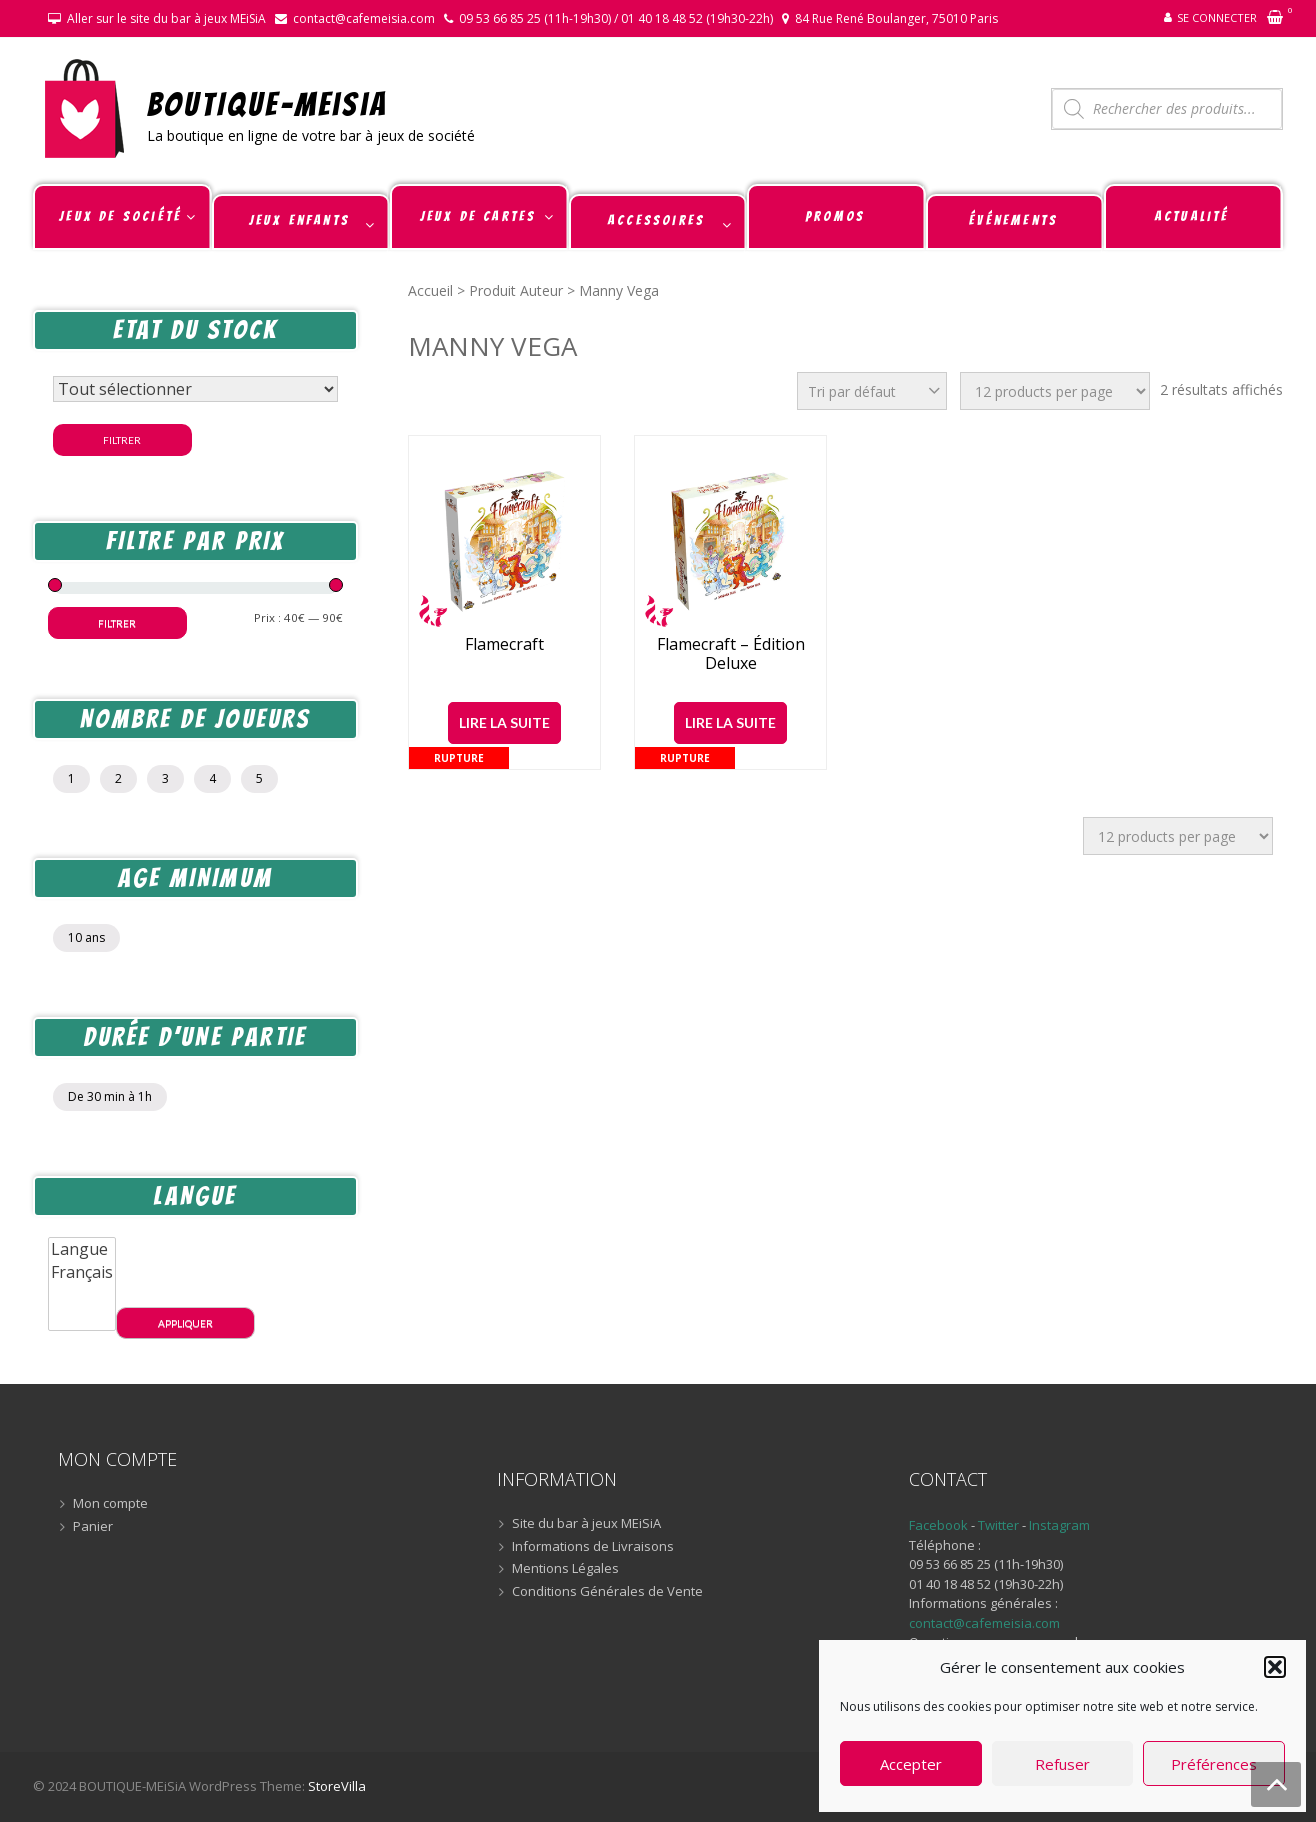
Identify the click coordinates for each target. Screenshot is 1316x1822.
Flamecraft (504, 644)
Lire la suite (504, 722)
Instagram (1059, 1525)
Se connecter (1217, 17)
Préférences (1214, 1764)
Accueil (430, 290)
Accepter (911, 1764)
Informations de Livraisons (593, 1547)
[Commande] (872, 391)
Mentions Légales (565, 1569)
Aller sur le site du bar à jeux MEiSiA (166, 18)
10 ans (86, 937)
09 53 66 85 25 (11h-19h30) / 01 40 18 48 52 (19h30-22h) (616, 18)
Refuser (1062, 1764)
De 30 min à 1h (110, 1096)
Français (82, 1272)
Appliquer (185, 1323)
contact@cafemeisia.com (364, 18)
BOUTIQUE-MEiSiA (267, 103)
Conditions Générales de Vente (607, 1592)
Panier (93, 1527)
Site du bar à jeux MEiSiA (586, 1524)
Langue (82, 1249)
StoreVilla (337, 1786)
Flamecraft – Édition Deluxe (731, 654)
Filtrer (122, 440)
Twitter (1000, 1525)
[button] (1275, 1667)
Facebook (938, 1525)
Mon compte (110, 1504)
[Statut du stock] (195, 389)
